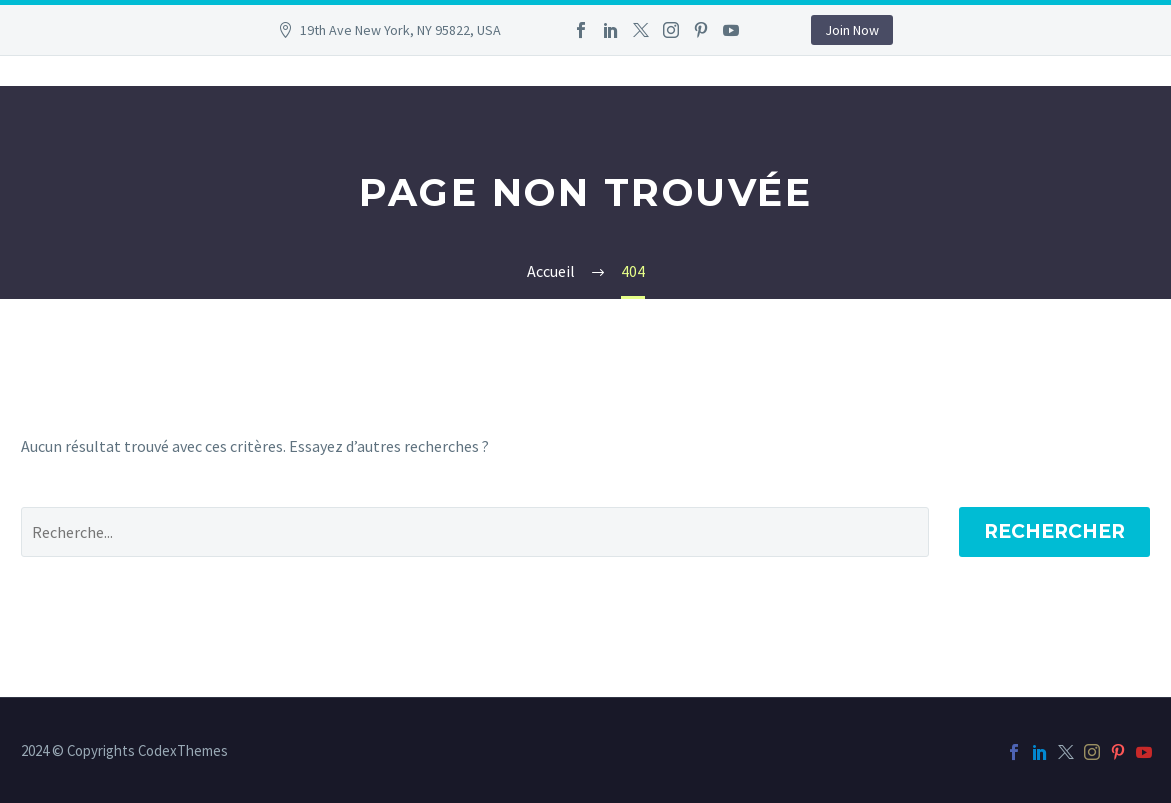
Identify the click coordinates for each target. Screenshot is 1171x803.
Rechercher (1054, 531)
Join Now (852, 30)
